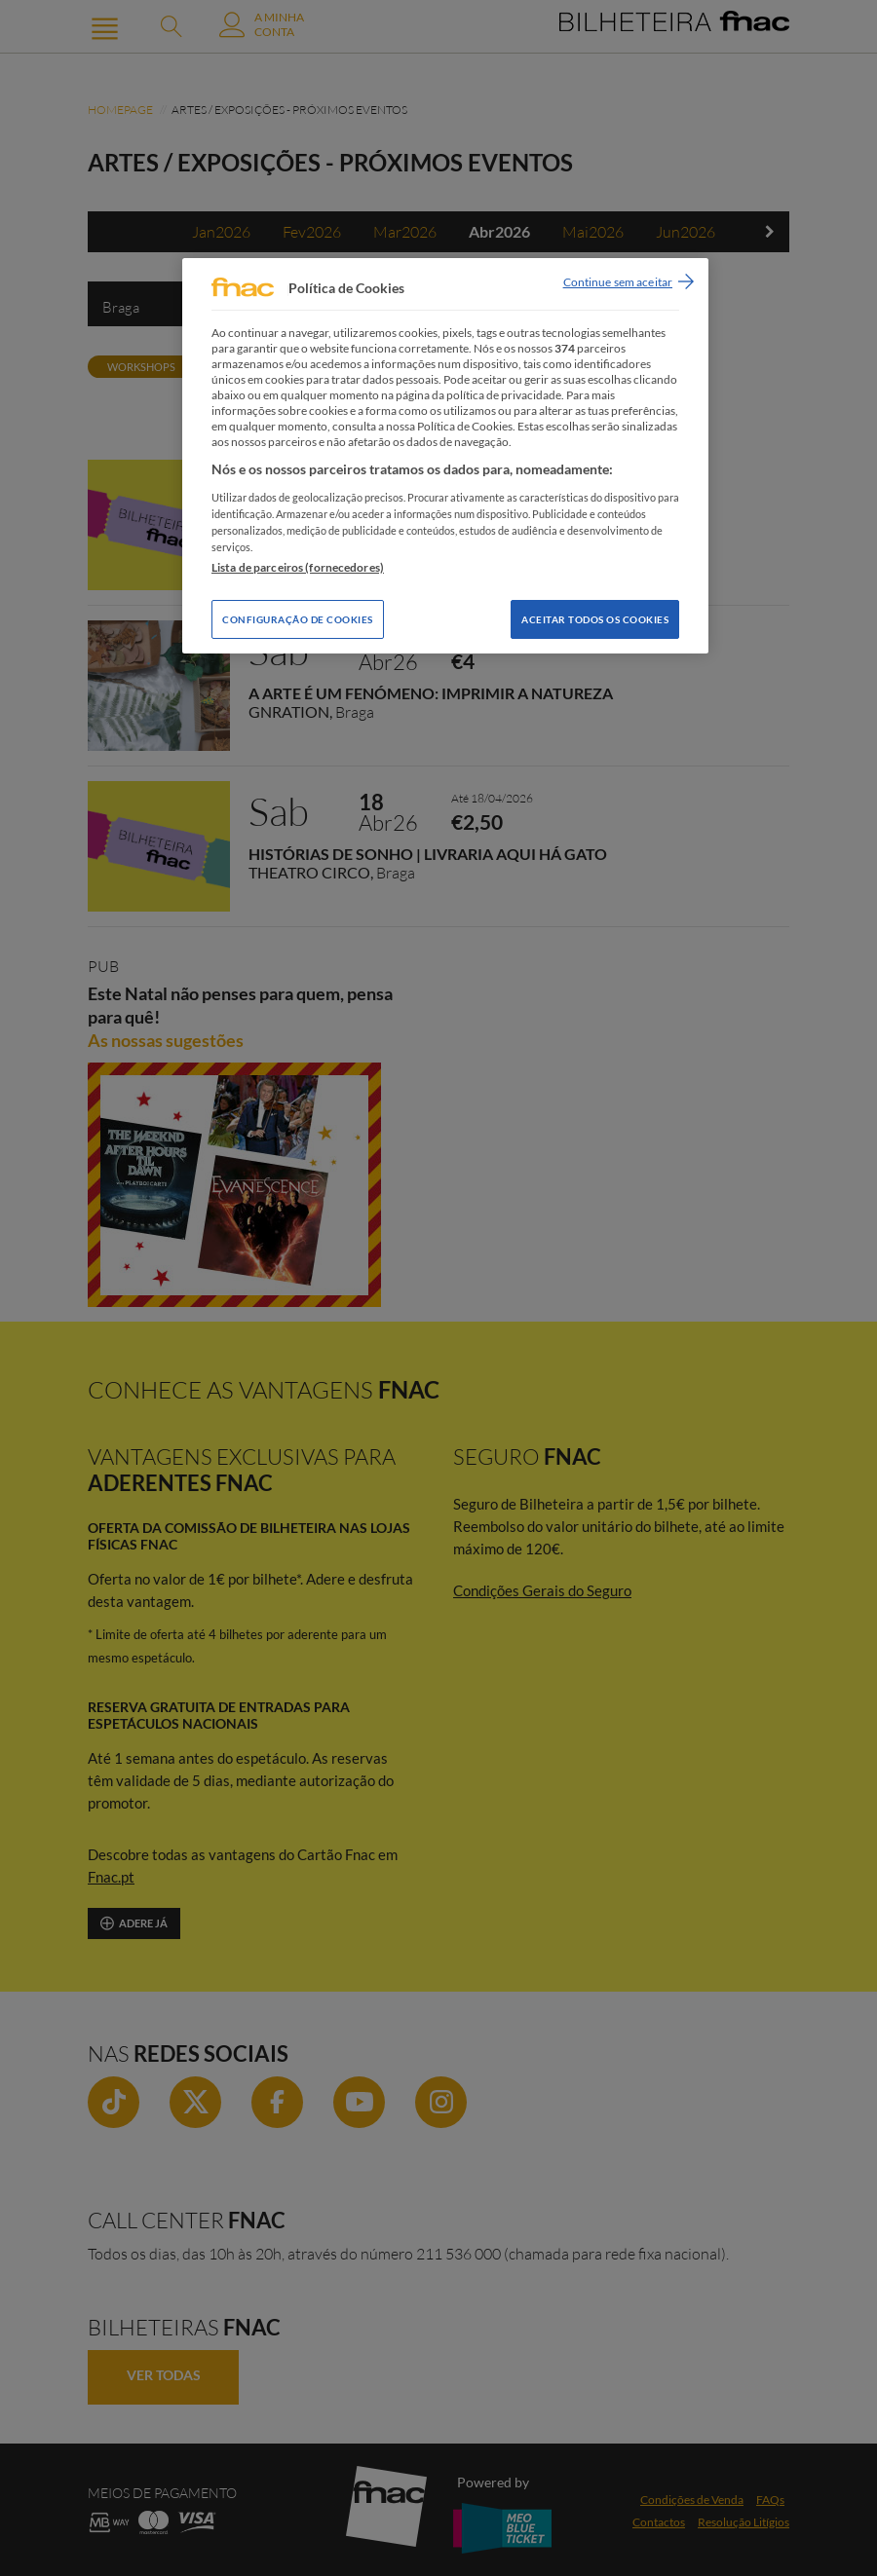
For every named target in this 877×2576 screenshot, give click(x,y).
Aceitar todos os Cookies (594, 619)
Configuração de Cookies (297, 619)
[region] (445, 455)
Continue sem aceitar (617, 282)
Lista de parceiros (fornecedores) (297, 567)
